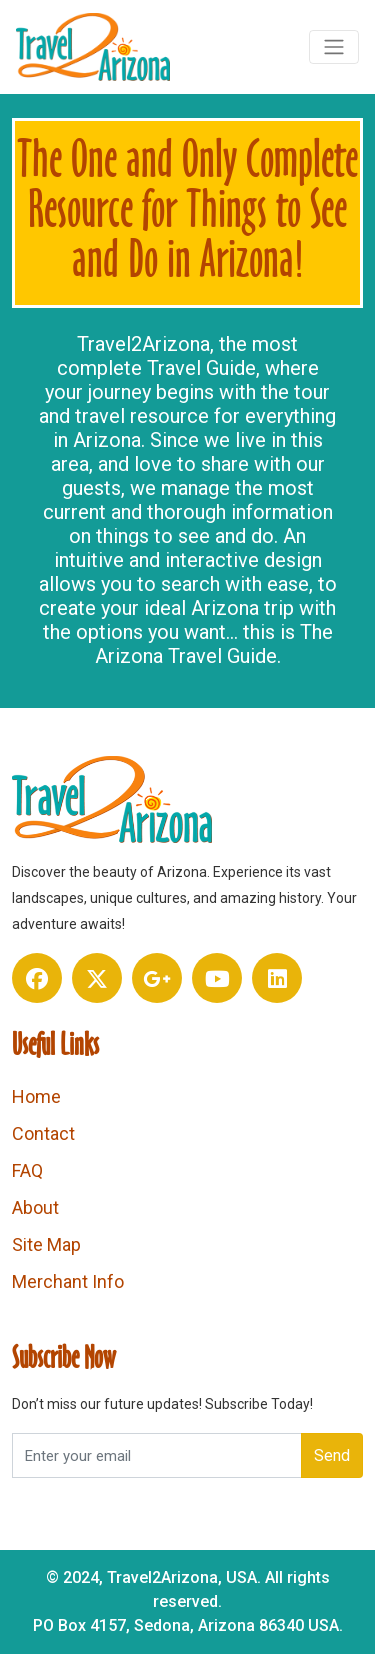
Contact (43, 1133)
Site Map (46, 1244)
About (35, 1207)
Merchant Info (68, 1281)
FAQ (27, 1170)
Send (332, 1455)
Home (36, 1096)
